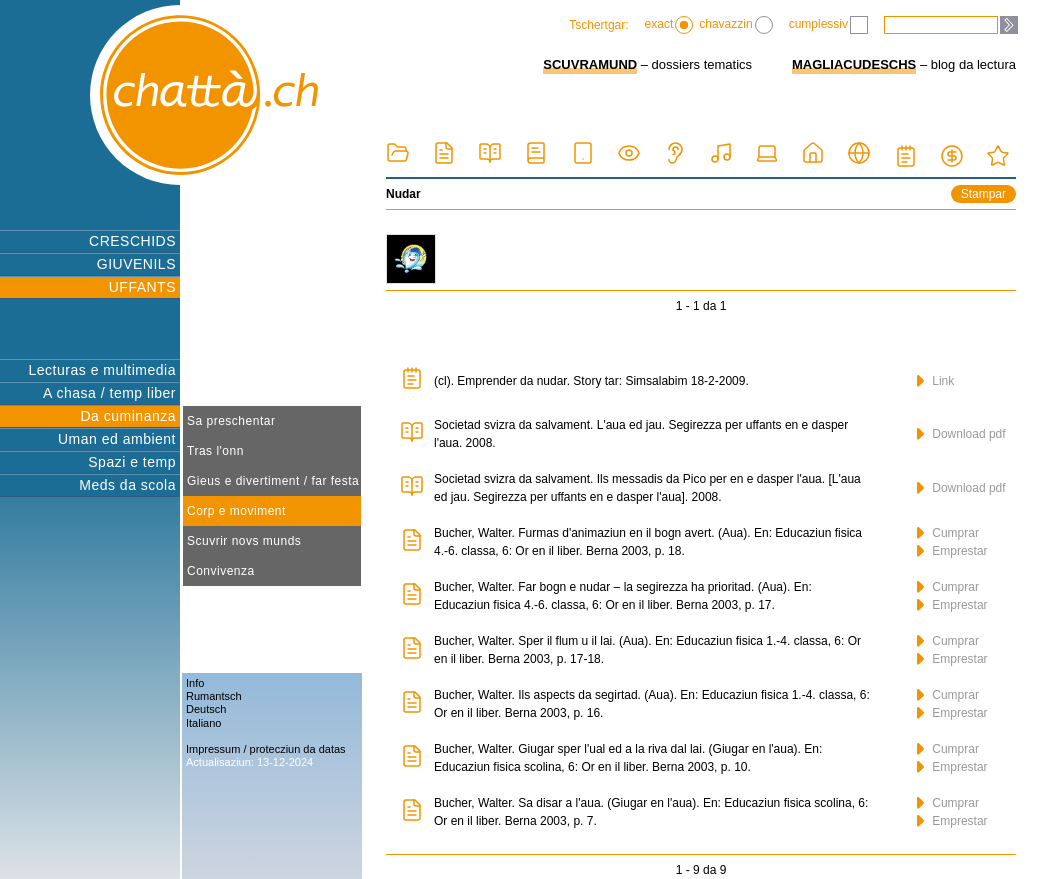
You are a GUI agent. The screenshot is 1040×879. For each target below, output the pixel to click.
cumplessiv (828, 25)
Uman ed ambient (117, 439)
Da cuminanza (129, 416)
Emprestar (952, 551)
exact (669, 25)
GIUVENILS (136, 264)
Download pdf (961, 434)
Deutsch (206, 709)
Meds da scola (127, 485)
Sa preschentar (231, 421)
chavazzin (735, 25)
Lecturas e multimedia (102, 370)
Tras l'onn (215, 451)
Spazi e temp (132, 462)
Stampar (983, 194)
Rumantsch (214, 696)
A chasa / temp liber (109, 393)
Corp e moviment (236, 511)
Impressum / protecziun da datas (266, 749)
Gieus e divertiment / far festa (273, 481)
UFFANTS (142, 287)
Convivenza (221, 571)
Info (195, 683)
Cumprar (948, 533)
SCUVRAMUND (590, 64)
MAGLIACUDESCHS (854, 64)
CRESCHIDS (132, 241)
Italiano (203, 723)
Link (935, 381)
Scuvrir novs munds (244, 541)
